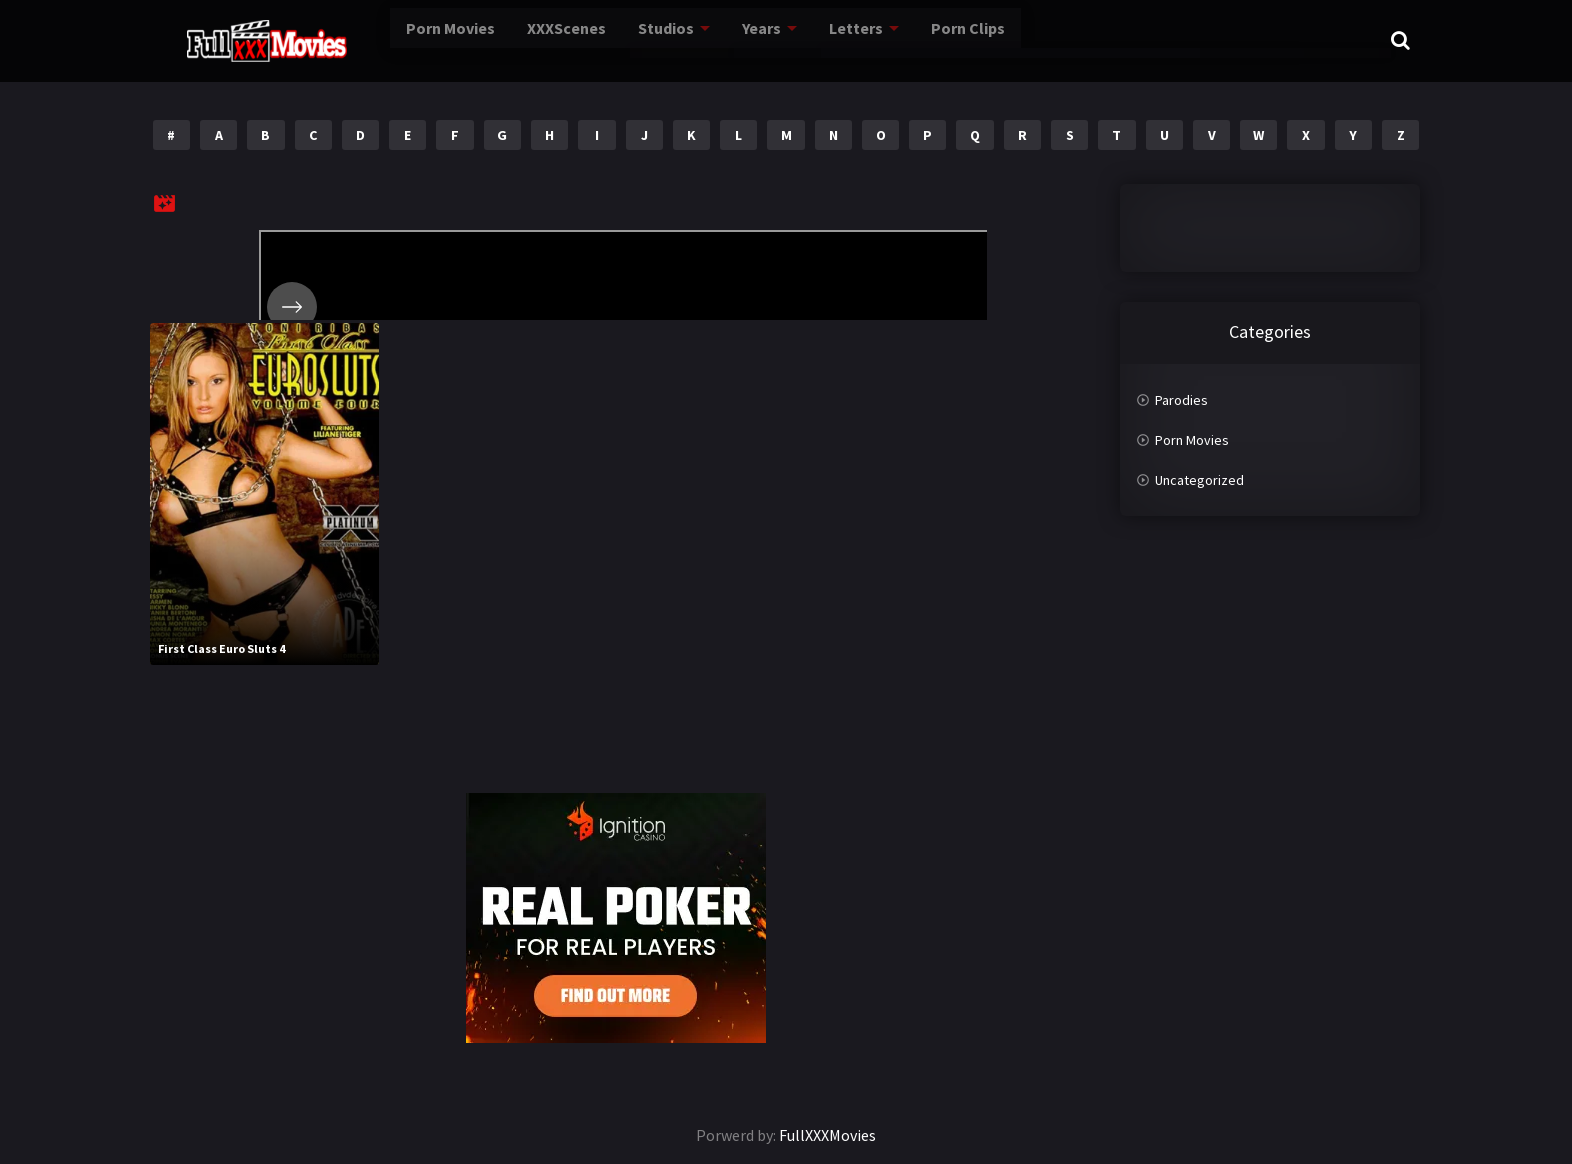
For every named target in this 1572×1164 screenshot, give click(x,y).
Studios (600, 40)
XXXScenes (503, 40)
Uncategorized (1199, 480)
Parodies (1181, 400)
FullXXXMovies (827, 1135)
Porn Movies (390, 40)
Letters (786, 40)
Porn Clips (895, 40)
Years (694, 40)
